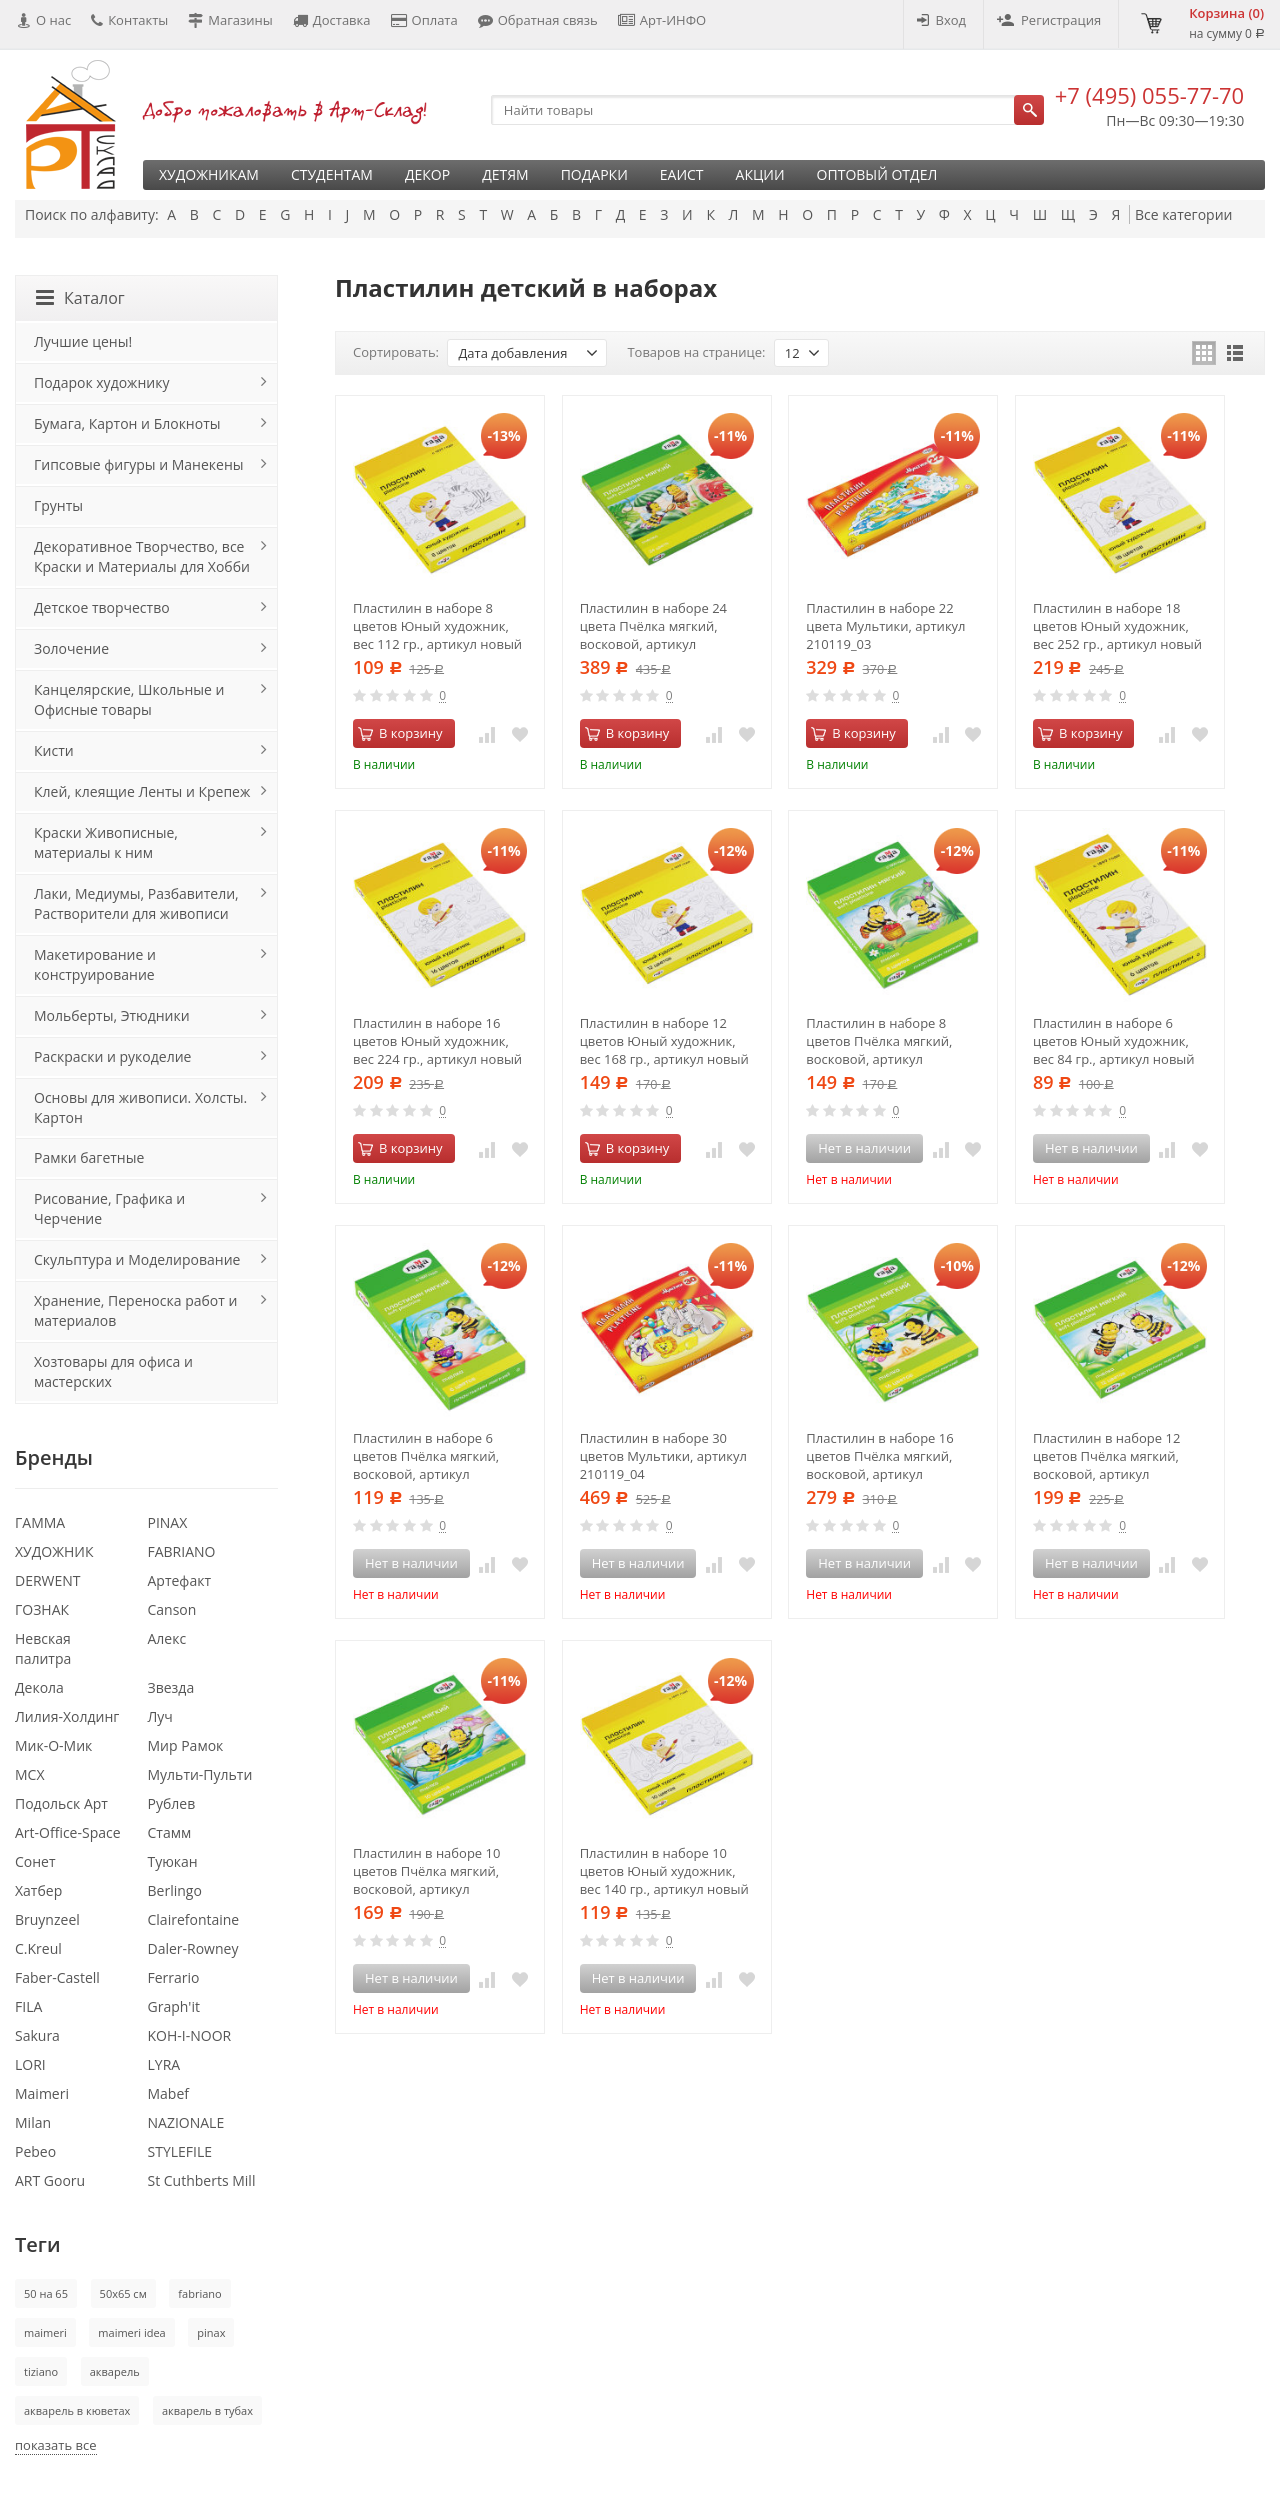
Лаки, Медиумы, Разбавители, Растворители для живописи (136, 903)
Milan (33, 2122)
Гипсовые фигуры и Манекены (139, 464)
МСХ (30, 1774)
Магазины (230, 20)
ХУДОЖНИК (54, 1551)
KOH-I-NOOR (190, 2035)
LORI (30, 2064)
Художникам (209, 174)
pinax (211, 2332)
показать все (56, 2445)
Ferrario (174, 1977)
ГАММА (40, 1522)
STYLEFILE (180, 2151)
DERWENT (48, 1580)
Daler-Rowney (193, 1948)
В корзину (400, 733)
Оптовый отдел (877, 174)
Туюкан (173, 1861)
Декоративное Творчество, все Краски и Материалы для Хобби (142, 556)
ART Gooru (50, 2180)
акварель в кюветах (77, 2410)
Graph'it (174, 2006)
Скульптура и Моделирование (137, 1259)
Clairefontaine (194, 1919)
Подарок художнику (101, 382)
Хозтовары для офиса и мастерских (113, 1371)
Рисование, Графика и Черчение (109, 1208)
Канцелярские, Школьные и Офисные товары (129, 699)
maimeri (45, 2332)
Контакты (129, 20)
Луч (160, 1716)
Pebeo (35, 2151)
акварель (115, 2371)
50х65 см (123, 2293)
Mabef (169, 2093)
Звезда (171, 1687)
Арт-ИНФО (662, 20)
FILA (28, 2006)
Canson (172, 1609)
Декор (427, 174)
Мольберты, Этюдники (112, 1015)
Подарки (594, 174)
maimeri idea (131, 2332)
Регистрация (1049, 20)
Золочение (71, 648)
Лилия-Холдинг (67, 1716)
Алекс (167, 1638)
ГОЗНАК (42, 1609)
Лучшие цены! (83, 341)
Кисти (54, 750)
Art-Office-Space (68, 1832)
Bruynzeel (47, 1919)
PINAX (168, 1522)
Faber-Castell (57, 1977)
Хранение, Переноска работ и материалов (135, 1310)
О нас (44, 20)
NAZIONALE (186, 2122)
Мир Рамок (186, 1745)
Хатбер (38, 1890)
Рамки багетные (89, 1157)
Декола (39, 1687)
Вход (942, 20)
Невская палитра (43, 1648)
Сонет (35, 1861)
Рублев (172, 1803)
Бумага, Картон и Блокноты (127, 423)
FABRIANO (182, 1551)
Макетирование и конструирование (95, 964)
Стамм (170, 1832)
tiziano (41, 2371)
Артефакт (180, 1580)
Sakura (37, 2035)
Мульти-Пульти (200, 1774)
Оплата (424, 20)
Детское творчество (102, 607)
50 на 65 (46, 2293)
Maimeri (42, 2093)
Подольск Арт (61, 1803)
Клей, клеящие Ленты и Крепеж (142, 791)
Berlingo (175, 1890)
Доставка (332, 20)
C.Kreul (38, 1948)
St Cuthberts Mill (202, 2180)
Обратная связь (538, 20)
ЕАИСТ (682, 174)
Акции (760, 174)
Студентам (332, 174)
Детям (505, 174)
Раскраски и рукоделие (112, 1056)
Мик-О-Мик (53, 1745)
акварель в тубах (207, 2410)
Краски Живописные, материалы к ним (106, 842)
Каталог (80, 298)
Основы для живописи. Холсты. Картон (140, 1107)
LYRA (164, 2064)
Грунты (58, 505)
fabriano (199, 2293)
